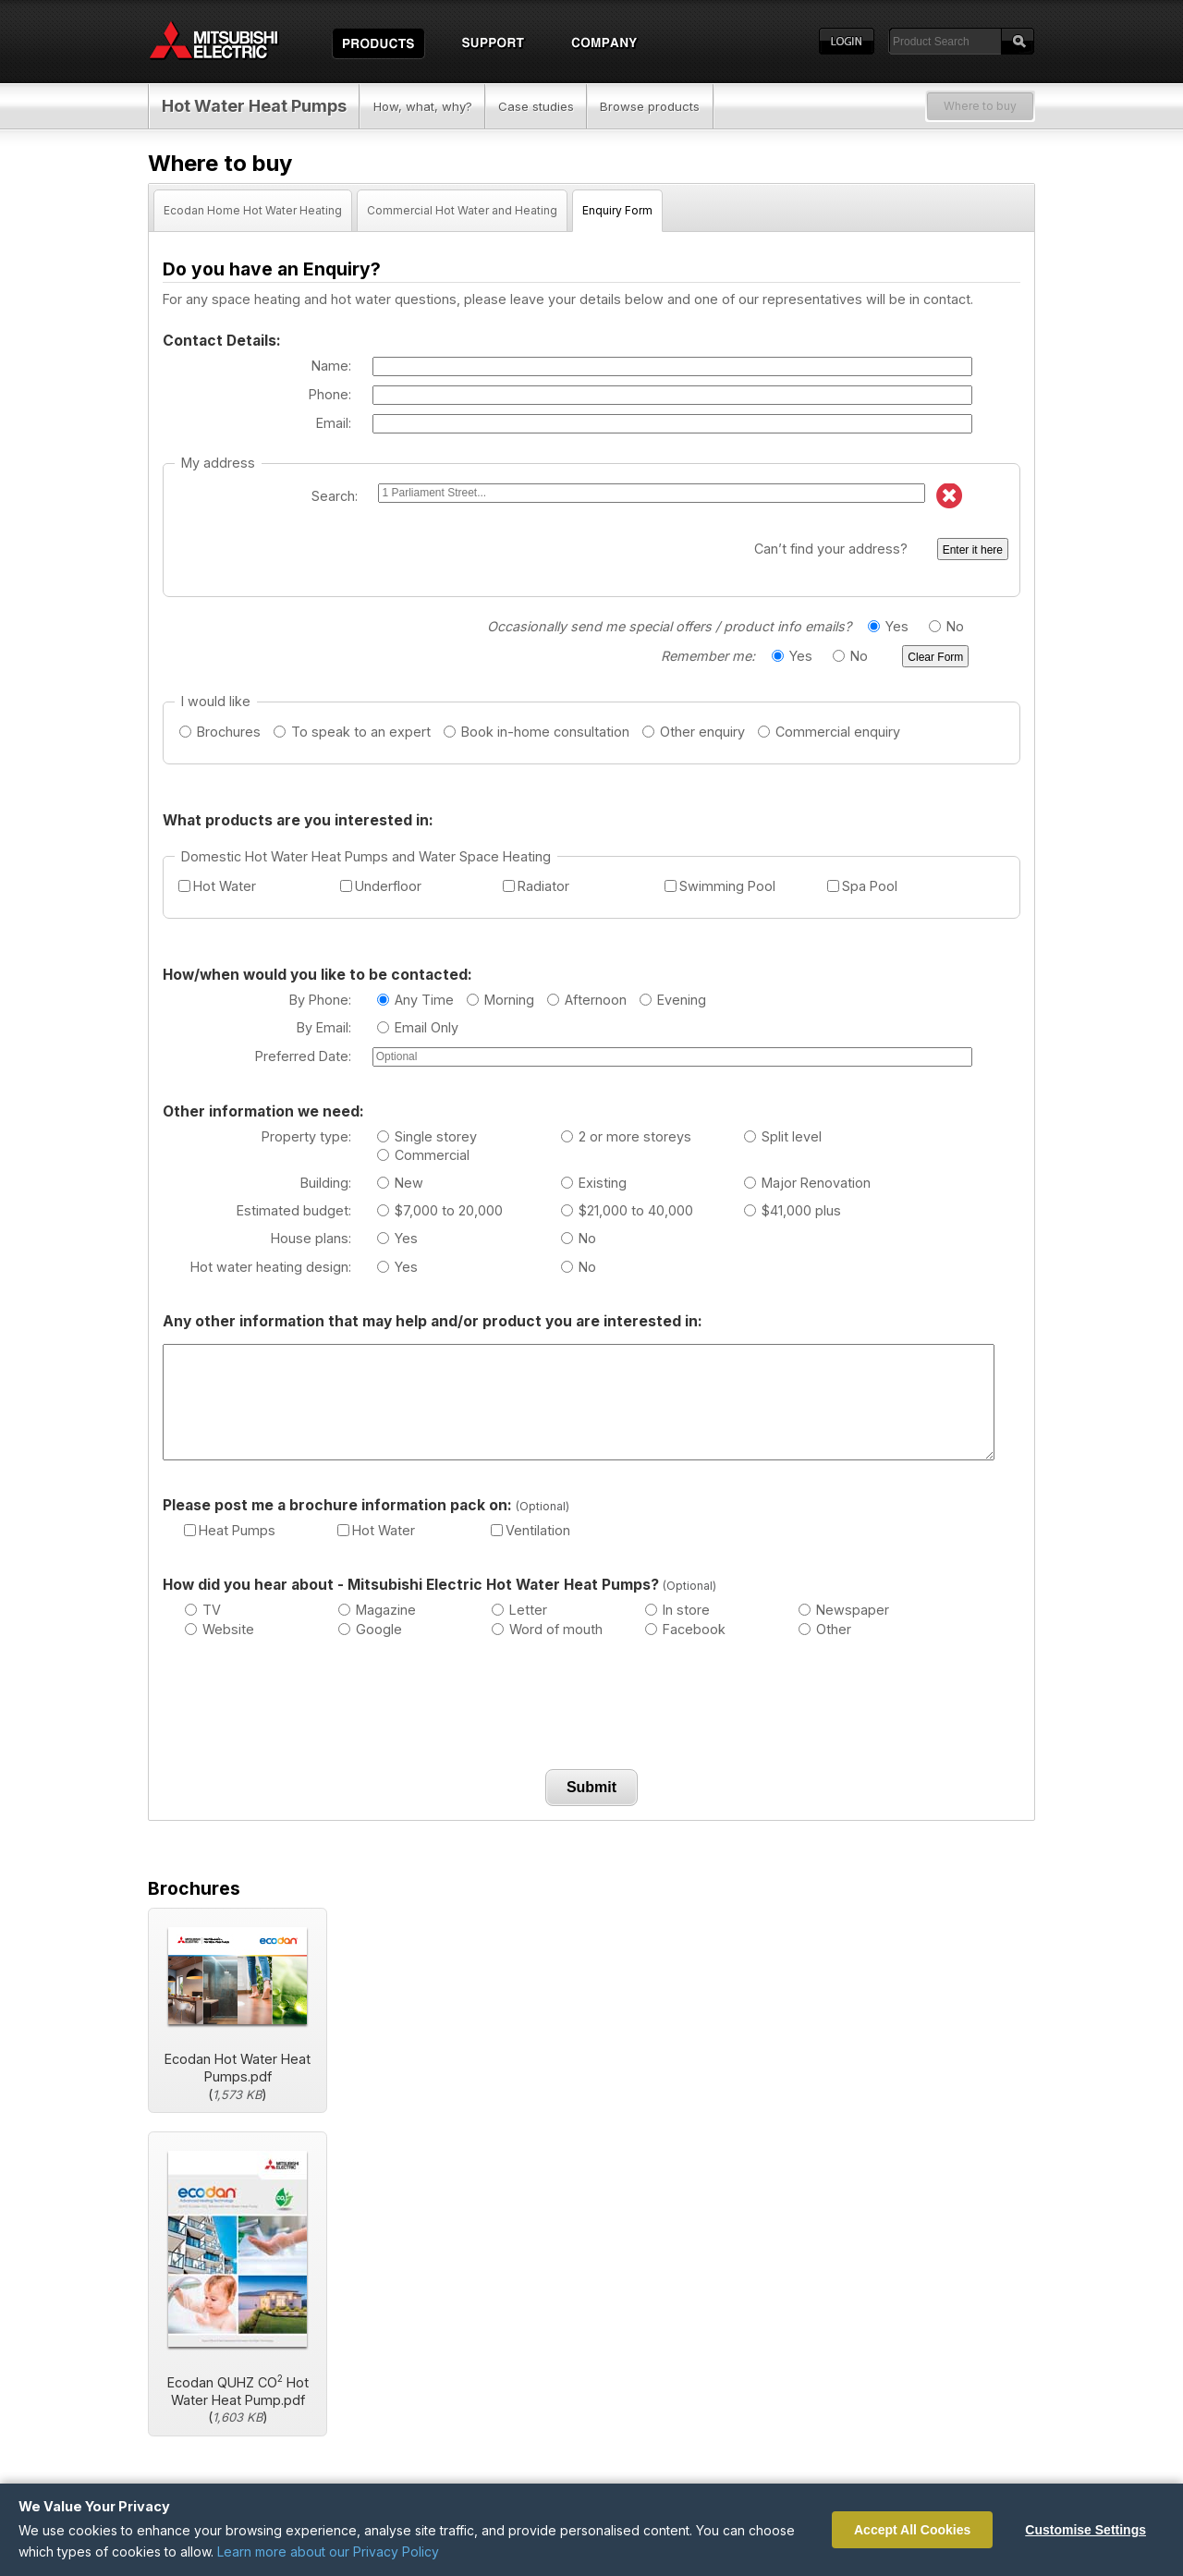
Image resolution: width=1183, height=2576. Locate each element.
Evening (673, 999)
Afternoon (587, 999)
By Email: (324, 1027)
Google (370, 1629)
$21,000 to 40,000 (627, 1210)
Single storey (427, 1136)
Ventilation (530, 1530)
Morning (500, 999)
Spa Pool (862, 886)
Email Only (417, 1027)
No (946, 626)
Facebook (685, 1629)
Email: (333, 423)
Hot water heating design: (270, 1267)
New (400, 1182)
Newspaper (844, 1610)
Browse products (650, 106)
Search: (334, 496)
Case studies (536, 106)
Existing (594, 1182)
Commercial (423, 1155)
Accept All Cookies (912, 2529)
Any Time (415, 999)
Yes (888, 626)
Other (825, 1629)
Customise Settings (1085, 2529)
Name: (331, 365)
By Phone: (320, 999)
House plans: (311, 1238)
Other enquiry (693, 731)
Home (231, 41)
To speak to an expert (352, 731)
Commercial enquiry (829, 731)
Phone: (330, 394)
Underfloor (380, 886)
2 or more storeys (626, 1136)
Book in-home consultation (536, 731)
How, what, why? (422, 106)
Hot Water (217, 886)
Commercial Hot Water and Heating (462, 210)
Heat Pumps (229, 1530)
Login (846, 41)
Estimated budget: (294, 1210)
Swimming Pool (720, 886)
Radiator (536, 886)
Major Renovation (807, 1182)
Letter (519, 1610)
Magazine (377, 1610)
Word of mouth (547, 1629)
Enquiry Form (617, 210)
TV (203, 1610)
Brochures (220, 731)
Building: (325, 1182)
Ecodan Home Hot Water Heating (253, 210)
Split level (783, 1136)
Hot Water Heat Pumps (254, 106)
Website (219, 1629)
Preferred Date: (303, 1056)
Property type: (306, 1136)
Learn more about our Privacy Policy (328, 2551)
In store (677, 1610)
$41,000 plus (792, 1210)
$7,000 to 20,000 (440, 1210)
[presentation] (591, 1708)
